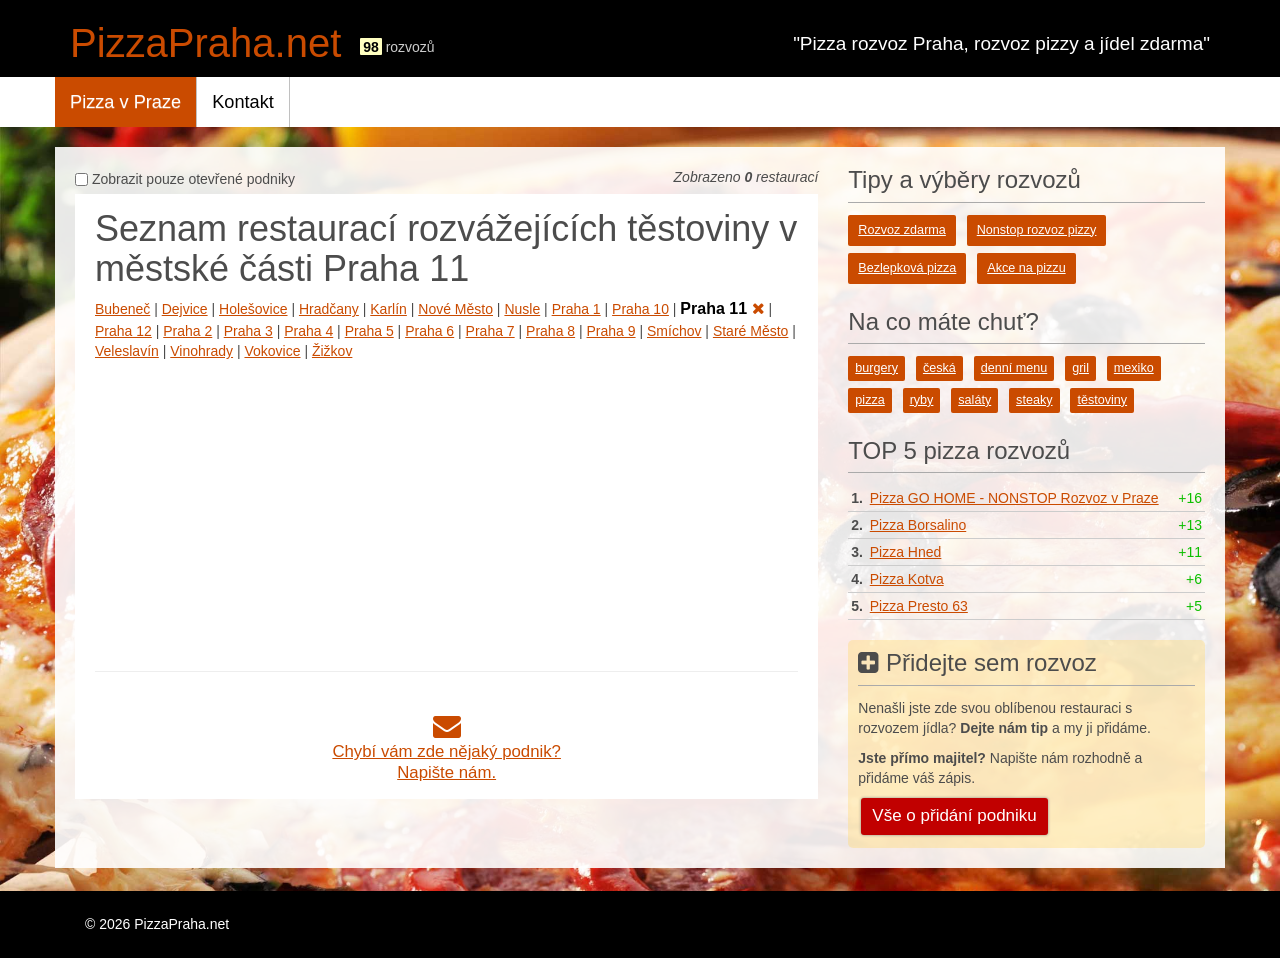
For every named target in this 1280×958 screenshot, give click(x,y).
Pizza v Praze (125, 102)
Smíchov (674, 331)
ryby (922, 400)
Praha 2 (187, 331)
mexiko (1134, 368)
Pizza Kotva (907, 579)
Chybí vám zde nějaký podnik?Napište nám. (446, 751)
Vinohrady (201, 351)
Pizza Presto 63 (919, 606)
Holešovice (253, 309)
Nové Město (455, 309)
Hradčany (329, 309)
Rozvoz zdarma (902, 230)
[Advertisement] (446, 511)
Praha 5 (369, 331)
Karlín (388, 309)
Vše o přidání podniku (954, 815)
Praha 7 (490, 331)
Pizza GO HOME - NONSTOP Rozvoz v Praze (1014, 498)
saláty (974, 400)
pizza (869, 400)
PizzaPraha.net (205, 43)
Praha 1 (576, 309)
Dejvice (185, 309)
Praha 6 (429, 331)
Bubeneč (122, 309)
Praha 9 (611, 331)
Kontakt (243, 102)
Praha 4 (308, 331)
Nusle (522, 309)
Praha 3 (248, 331)
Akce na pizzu (1026, 268)
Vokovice (272, 351)
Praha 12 (123, 331)
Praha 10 (640, 309)
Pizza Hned (906, 552)
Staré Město (750, 331)
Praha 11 (722, 308)
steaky (1034, 400)
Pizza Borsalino (918, 525)
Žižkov (332, 351)
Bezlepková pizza (907, 268)
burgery (876, 368)
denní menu (1014, 368)
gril (1080, 368)
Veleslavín (127, 351)
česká (939, 368)
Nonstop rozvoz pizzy (1037, 230)
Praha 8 (550, 331)
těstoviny (1102, 400)
